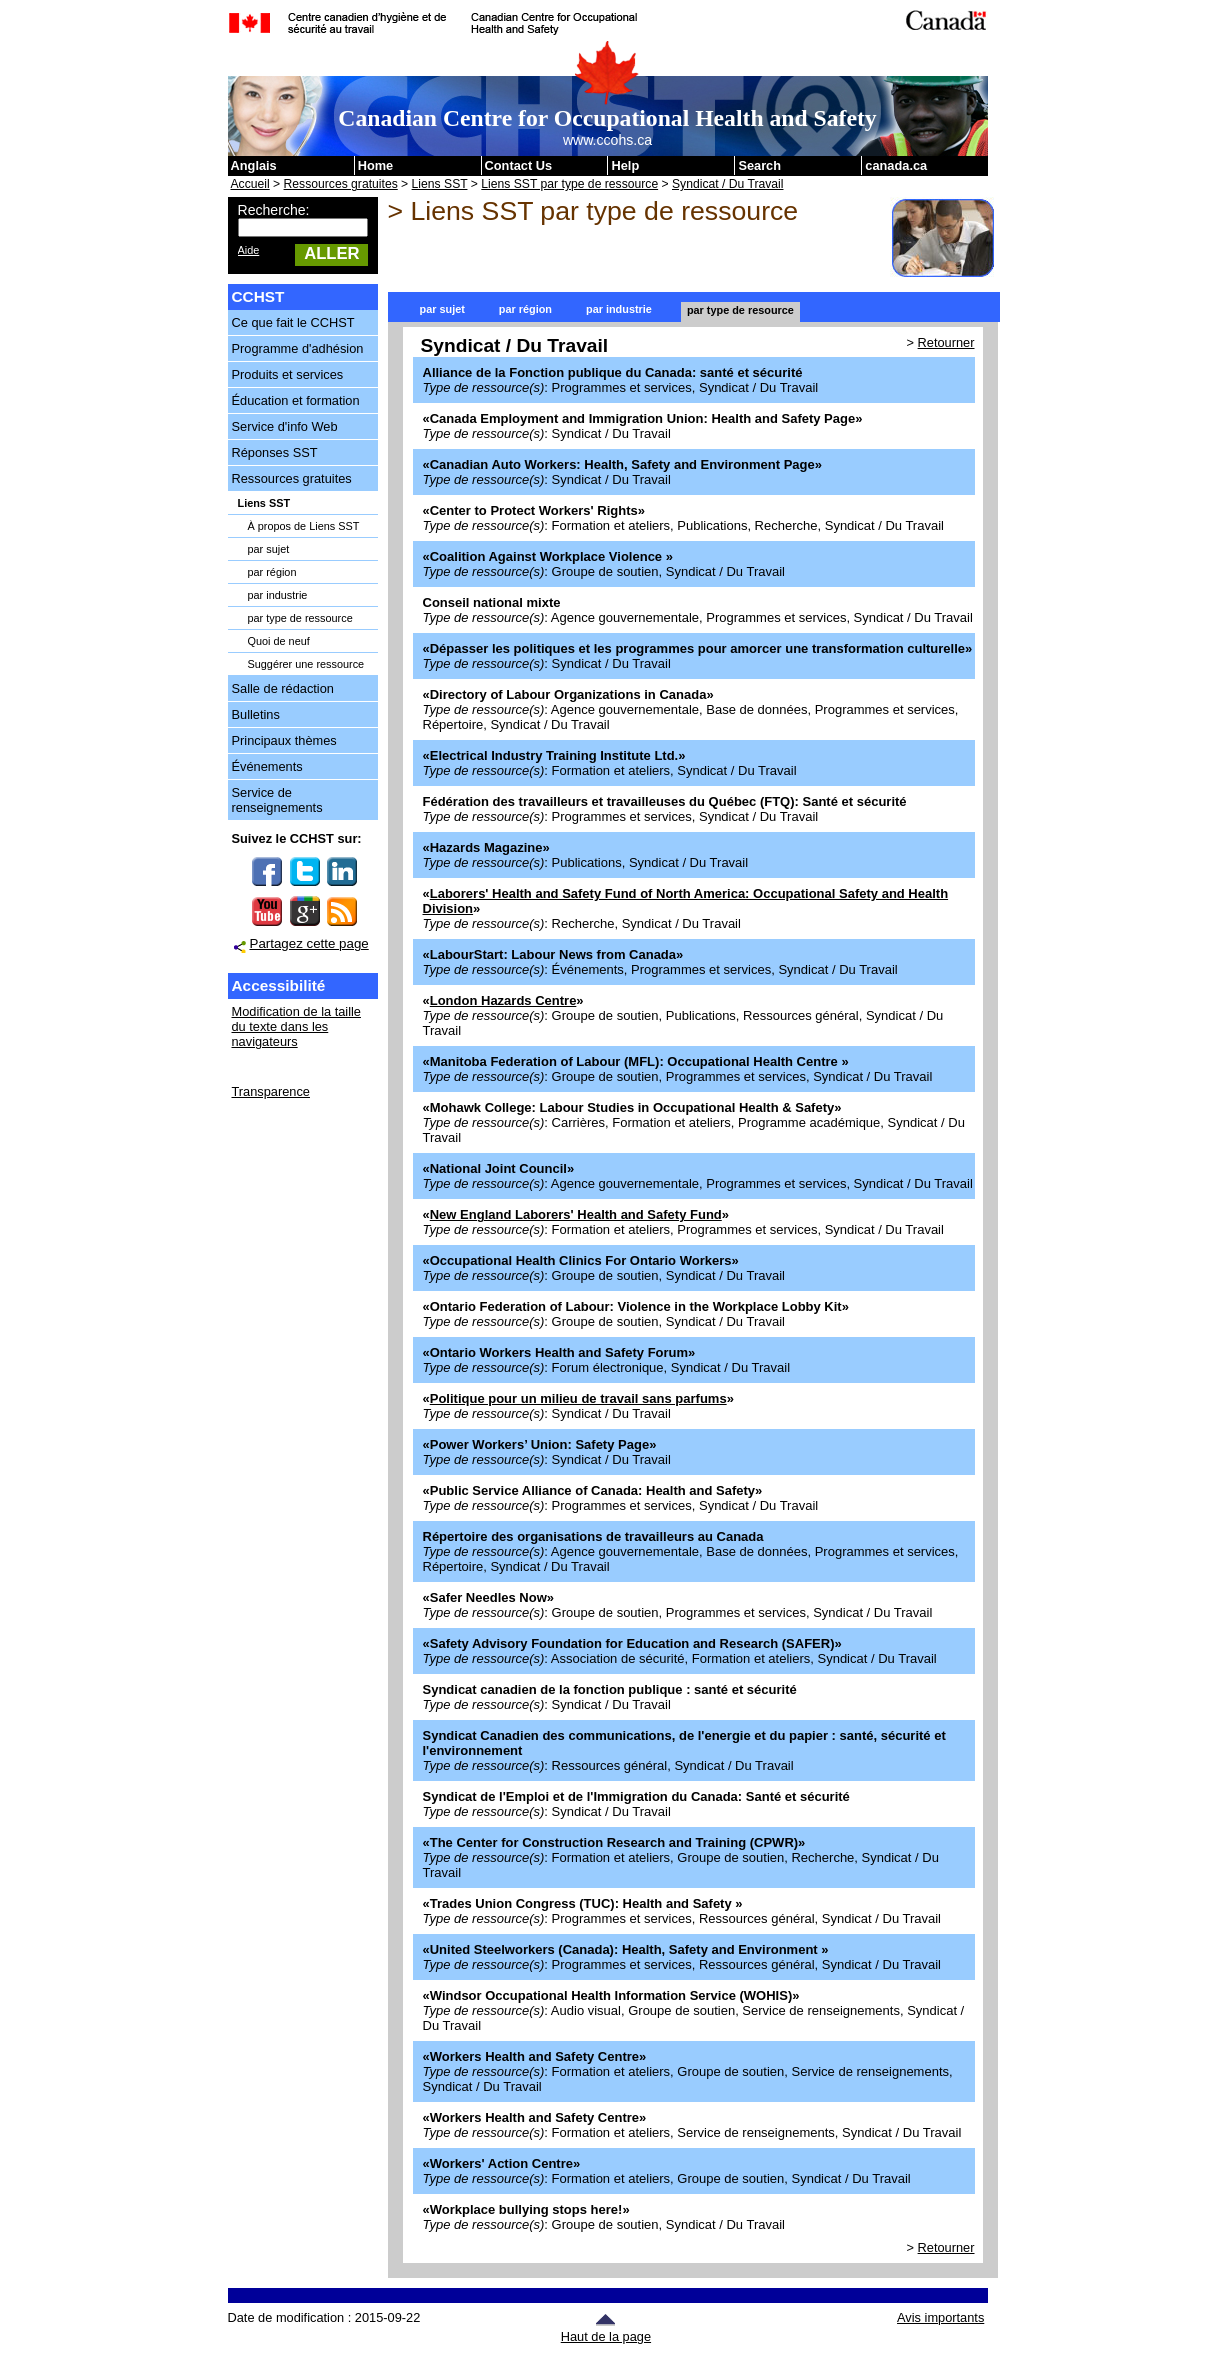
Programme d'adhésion (298, 348)
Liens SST (440, 184)
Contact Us (519, 165)
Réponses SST (275, 452)
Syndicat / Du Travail (727, 184)
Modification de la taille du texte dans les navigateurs (296, 1026)
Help (625, 165)
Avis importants (940, 2317)
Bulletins (256, 714)
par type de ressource (300, 618)
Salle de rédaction (283, 688)
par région (272, 572)
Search (759, 165)
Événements (267, 766)
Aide (249, 250)
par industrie (278, 595)
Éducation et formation (296, 400)
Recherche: (274, 210)
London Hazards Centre (503, 1000)
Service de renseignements (277, 800)
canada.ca (896, 165)
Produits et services (288, 374)
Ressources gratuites (341, 184)
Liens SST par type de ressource (569, 184)
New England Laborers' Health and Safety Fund (576, 1214)
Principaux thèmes (284, 740)
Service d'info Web (285, 426)
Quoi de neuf (279, 641)
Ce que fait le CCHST (293, 322)
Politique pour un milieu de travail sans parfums (578, 1398)
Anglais (254, 165)
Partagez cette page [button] (309, 943)
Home (376, 165)
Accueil (250, 184)
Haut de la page (606, 2329)
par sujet (269, 549)
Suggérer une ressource (306, 664)
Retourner (946, 342)
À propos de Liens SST (304, 526)
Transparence (271, 1091)
